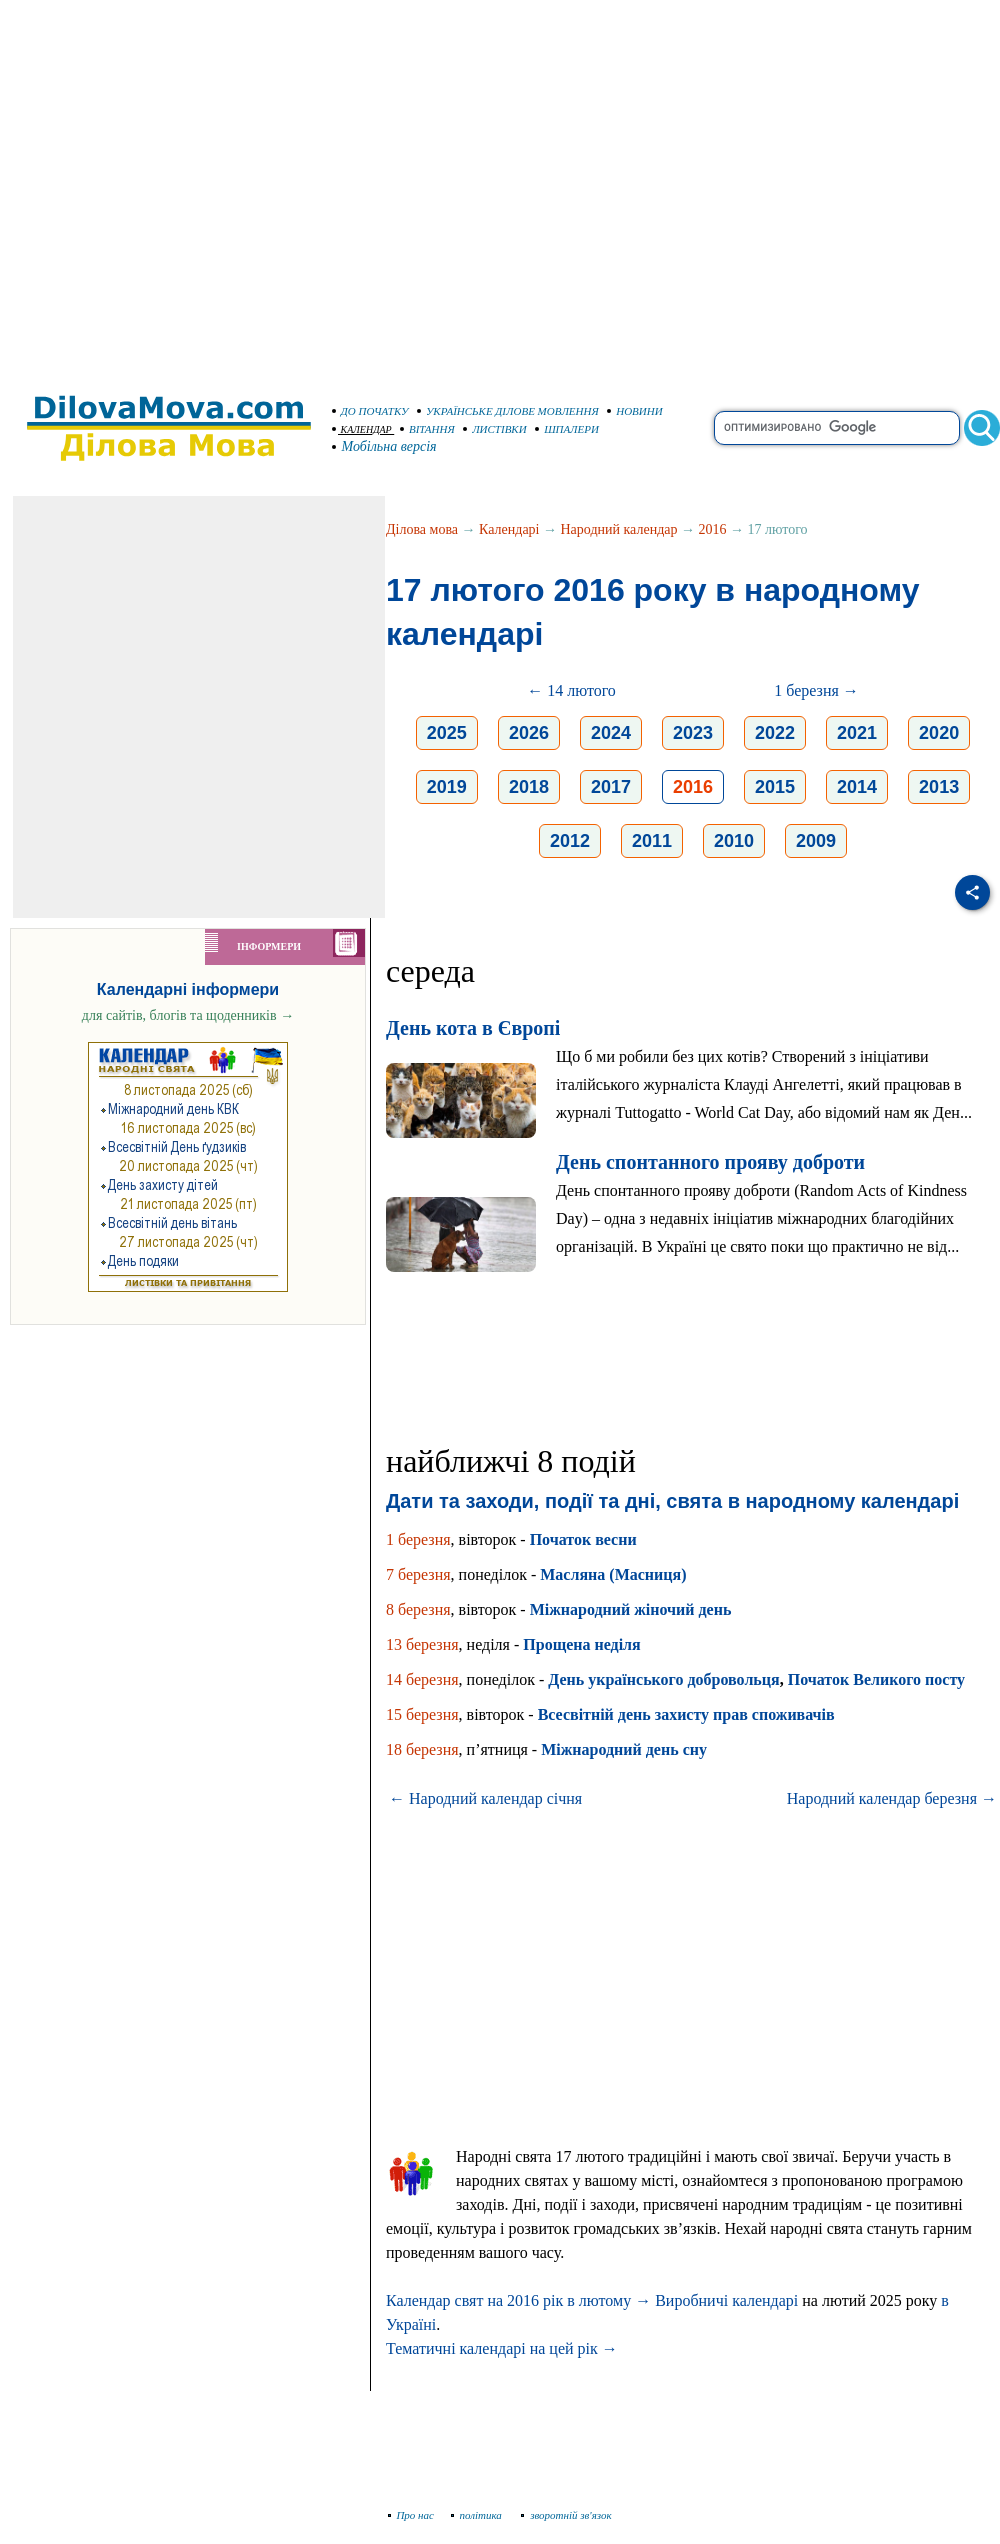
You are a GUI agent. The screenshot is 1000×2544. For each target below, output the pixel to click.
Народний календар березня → (892, 1798)
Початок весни (583, 1539)
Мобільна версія (385, 446)
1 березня (418, 1539)
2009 (816, 841)
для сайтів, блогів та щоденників (188, 1015)
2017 (611, 787)
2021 (857, 733)
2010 (734, 841)
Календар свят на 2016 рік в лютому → (518, 2300)
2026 (529, 733)
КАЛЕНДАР (362, 429)
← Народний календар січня (485, 1798)
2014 (857, 787)
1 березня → (816, 690)
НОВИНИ (635, 411)
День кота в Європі (473, 1028)
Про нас (411, 2515)
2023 (693, 733)
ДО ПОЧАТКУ (370, 411)
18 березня (422, 1749)
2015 (775, 787)
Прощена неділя (581, 1644)
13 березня (422, 1644)
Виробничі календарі (726, 2300)
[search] (837, 428)
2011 (652, 841)
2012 (570, 841)
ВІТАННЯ (427, 429)
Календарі (509, 529)
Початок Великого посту (876, 1679)
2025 (447, 733)
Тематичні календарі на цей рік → (502, 2348)
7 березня (418, 1574)
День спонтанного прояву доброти (710, 1162)
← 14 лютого (571, 690)
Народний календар (619, 529)
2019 (447, 787)
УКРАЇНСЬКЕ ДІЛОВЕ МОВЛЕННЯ (508, 411)
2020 (939, 733)
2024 (611, 733)
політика (478, 2515)
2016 (712, 529)
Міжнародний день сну (624, 1749)
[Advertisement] (187, 187)
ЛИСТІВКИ (495, 429)
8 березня (418, 1609)
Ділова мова (422, 529)
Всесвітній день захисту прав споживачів (686, 1714)
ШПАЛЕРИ (567, 429)
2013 (939, 787)
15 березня (422, 1714)
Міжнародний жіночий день (631, 1609)
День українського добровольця (663, 1679)
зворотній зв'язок (566, 2515)
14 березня (422, 1679)
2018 (529, 787)
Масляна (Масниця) (613, 1574)
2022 (775, 733)
